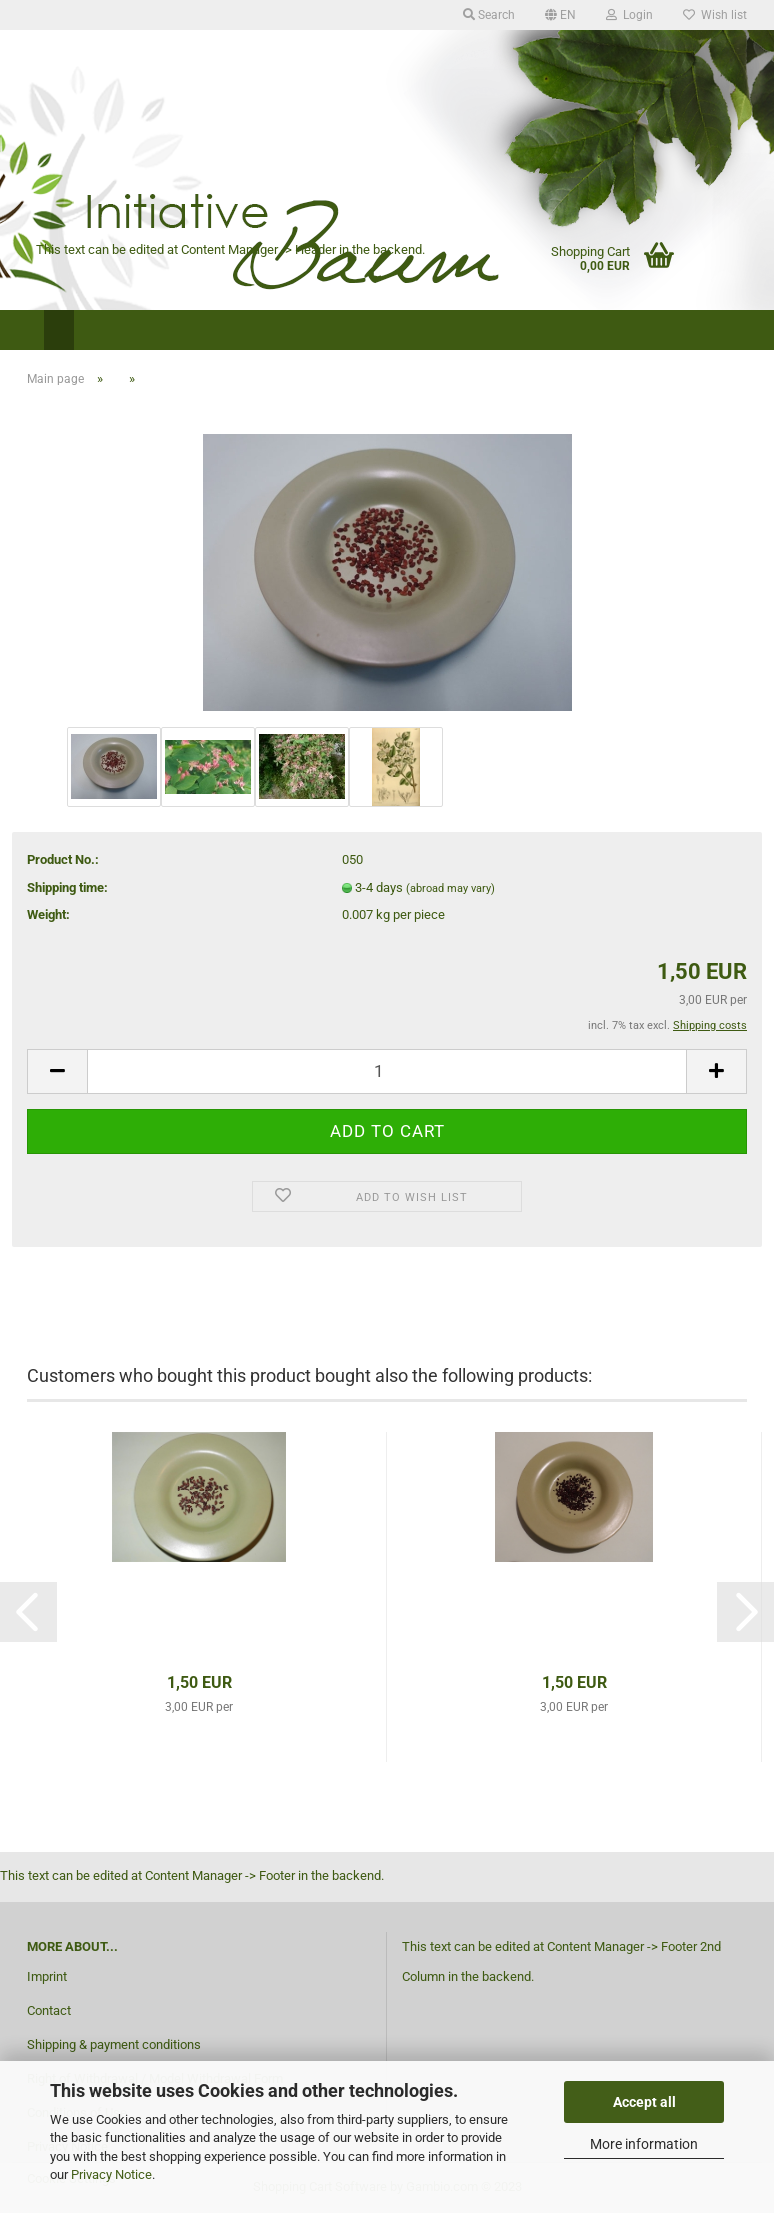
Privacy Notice (111, 2174)
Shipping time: (67, 887)
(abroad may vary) (450, 888)
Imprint (47, 1976)
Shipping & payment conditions (114, 2044)
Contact (49, 2010)
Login (629, 15)
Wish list (715, 15)
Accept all (644, 2102)
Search (489, 15)
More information (644, 2144)
